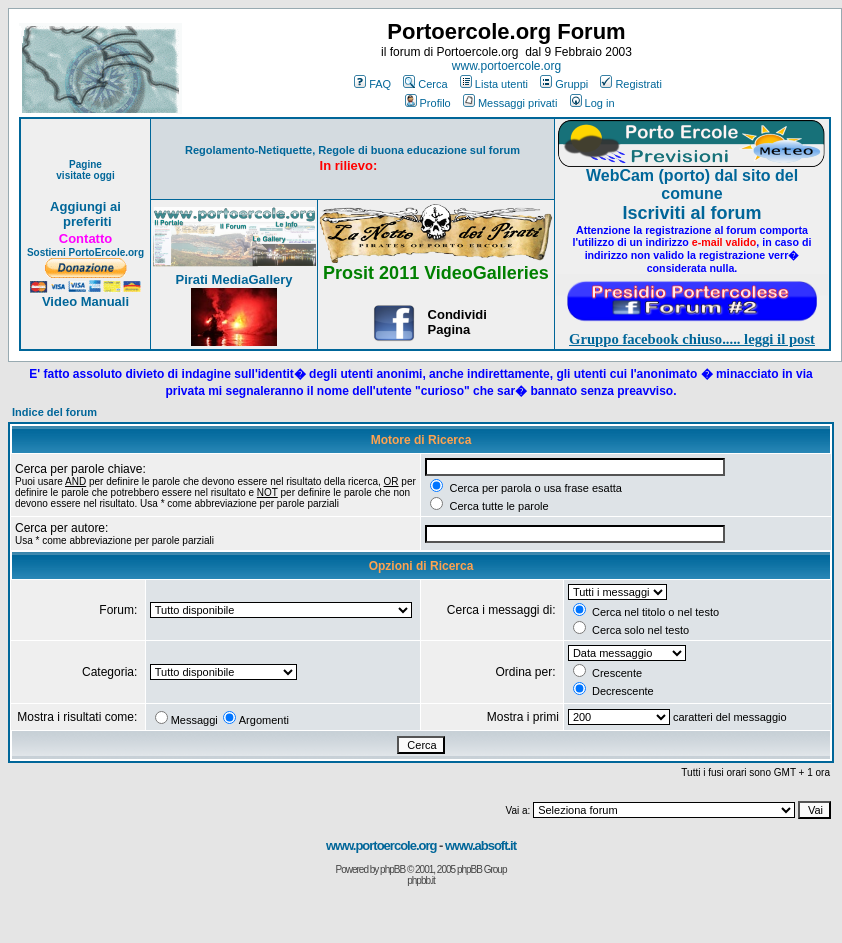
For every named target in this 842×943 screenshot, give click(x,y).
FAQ (372, 84)
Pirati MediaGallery (233, 279)
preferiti (85, 221)
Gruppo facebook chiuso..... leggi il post (692, 339)
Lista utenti (494, 84)
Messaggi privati (510, 103)
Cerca (425, 84)
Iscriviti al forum (691, 213)
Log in (592, 103)
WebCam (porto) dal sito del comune (692, 184)
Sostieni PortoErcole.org (85, 252)
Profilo (428, 103)
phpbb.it (421, 880)
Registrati (630, 84)
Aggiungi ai (85, 206)
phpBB (392, 869)
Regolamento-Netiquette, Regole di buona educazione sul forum (352, 150)
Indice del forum (54, 412)
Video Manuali (85, 301)
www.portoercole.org (506, 66)
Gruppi (564, 84)
